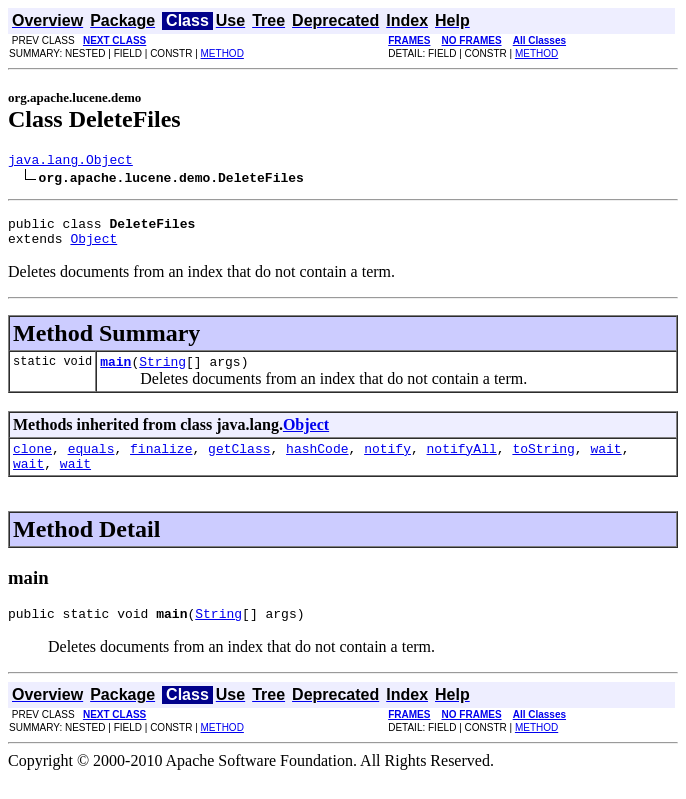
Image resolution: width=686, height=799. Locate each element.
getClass (239, 463)
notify (387, 463)
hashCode (317, 463)
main (115, 373)
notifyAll (462, 463)
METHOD (222, 53)
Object (93, 247)
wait (605, 463)
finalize (161, 463)
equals (91, 463)
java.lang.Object (70, 162)
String (162, 373)
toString (543, 463)
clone (32, 463)
